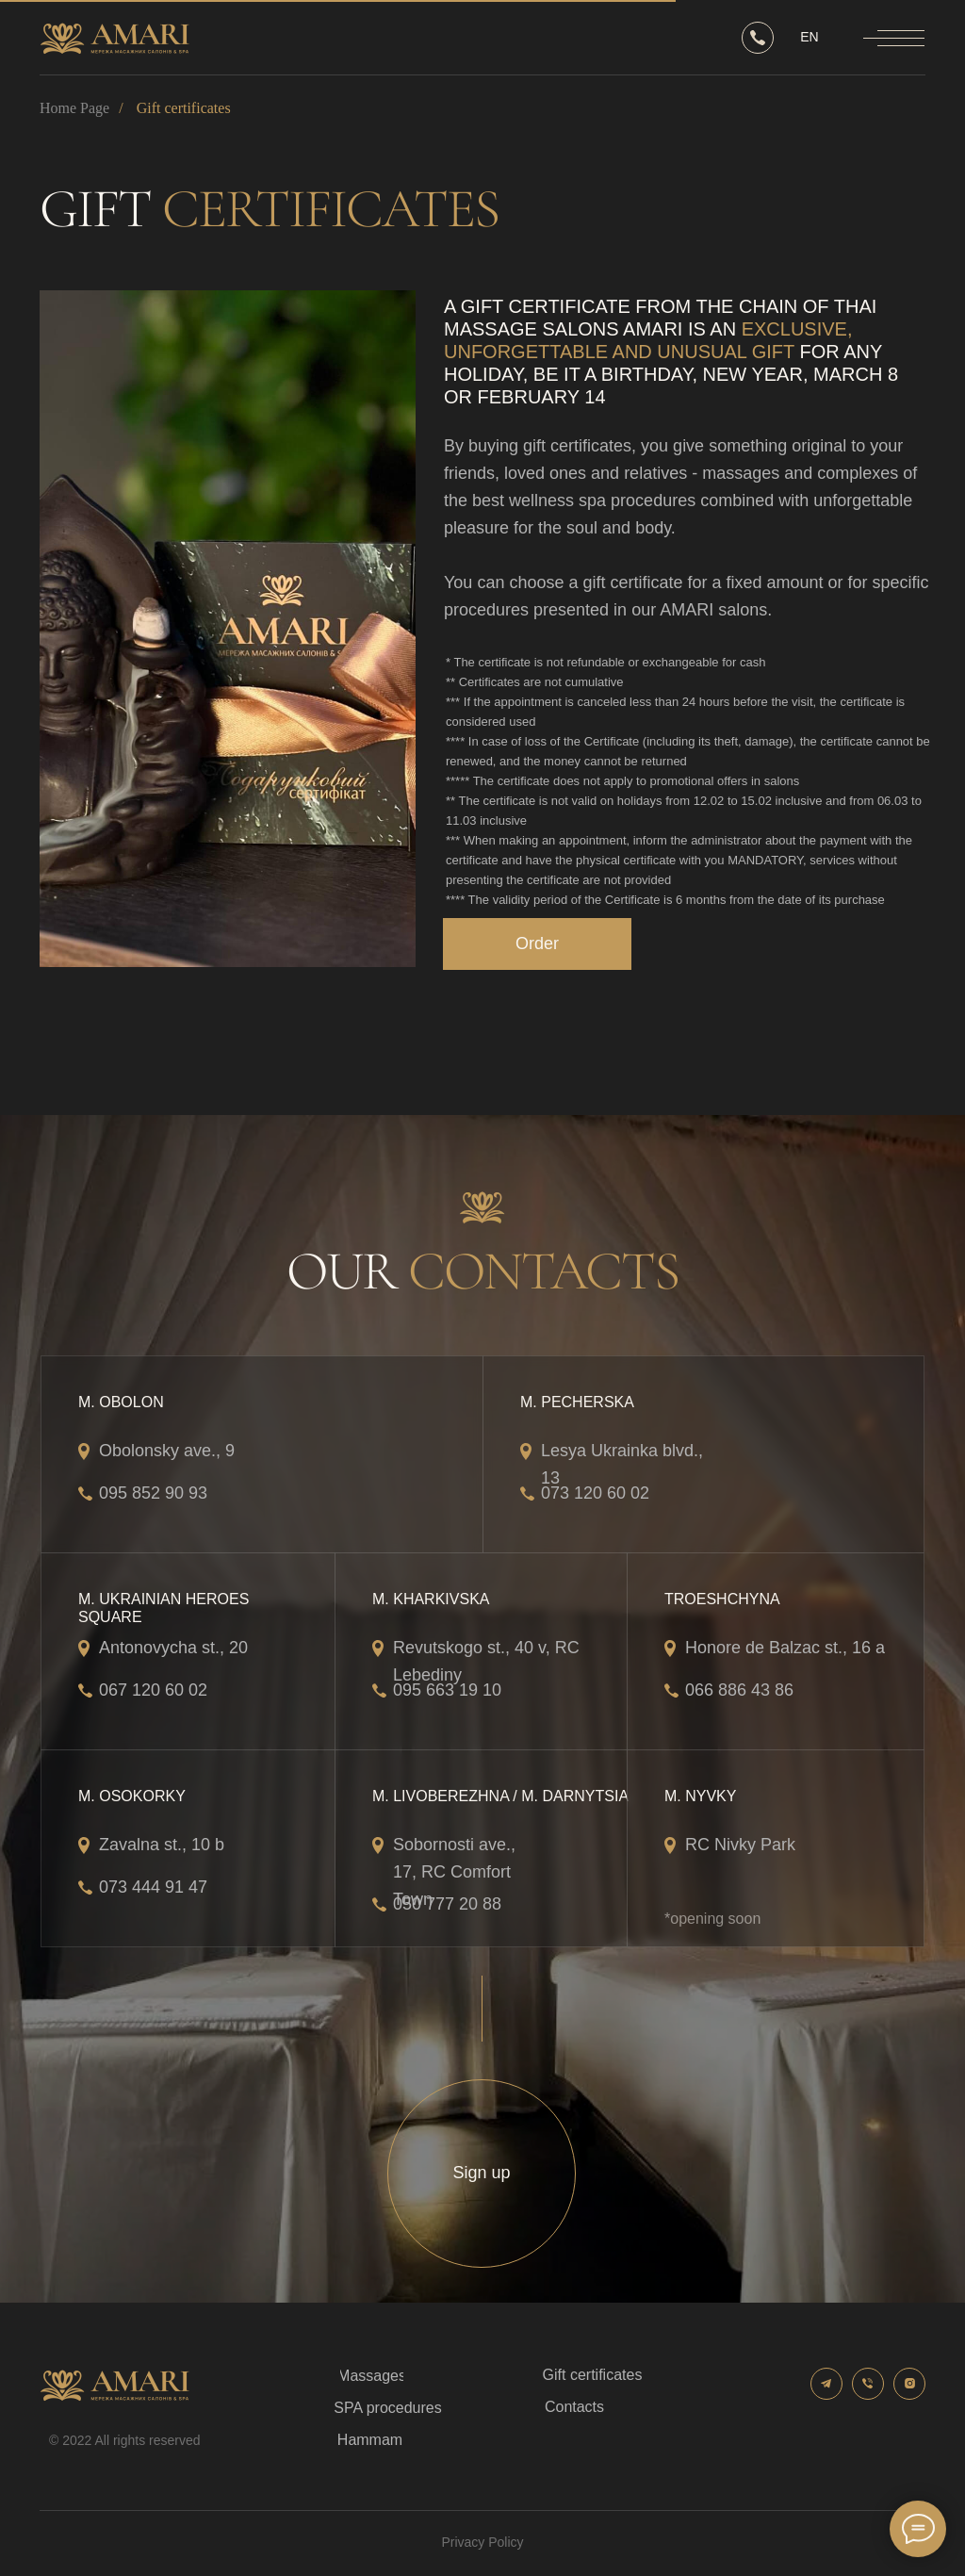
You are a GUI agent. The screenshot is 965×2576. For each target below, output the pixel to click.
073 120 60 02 (595, 1493)
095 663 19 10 (447, 1690)
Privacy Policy (482, 2542)
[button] (537, 944)
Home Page (74, 108)
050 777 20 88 (447, 1904)
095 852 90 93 (153, 1493)
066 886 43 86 (739, 1690)
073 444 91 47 (153, 1887)
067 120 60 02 (153, 1690)
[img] (228, 628)
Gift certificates (184, 108)
